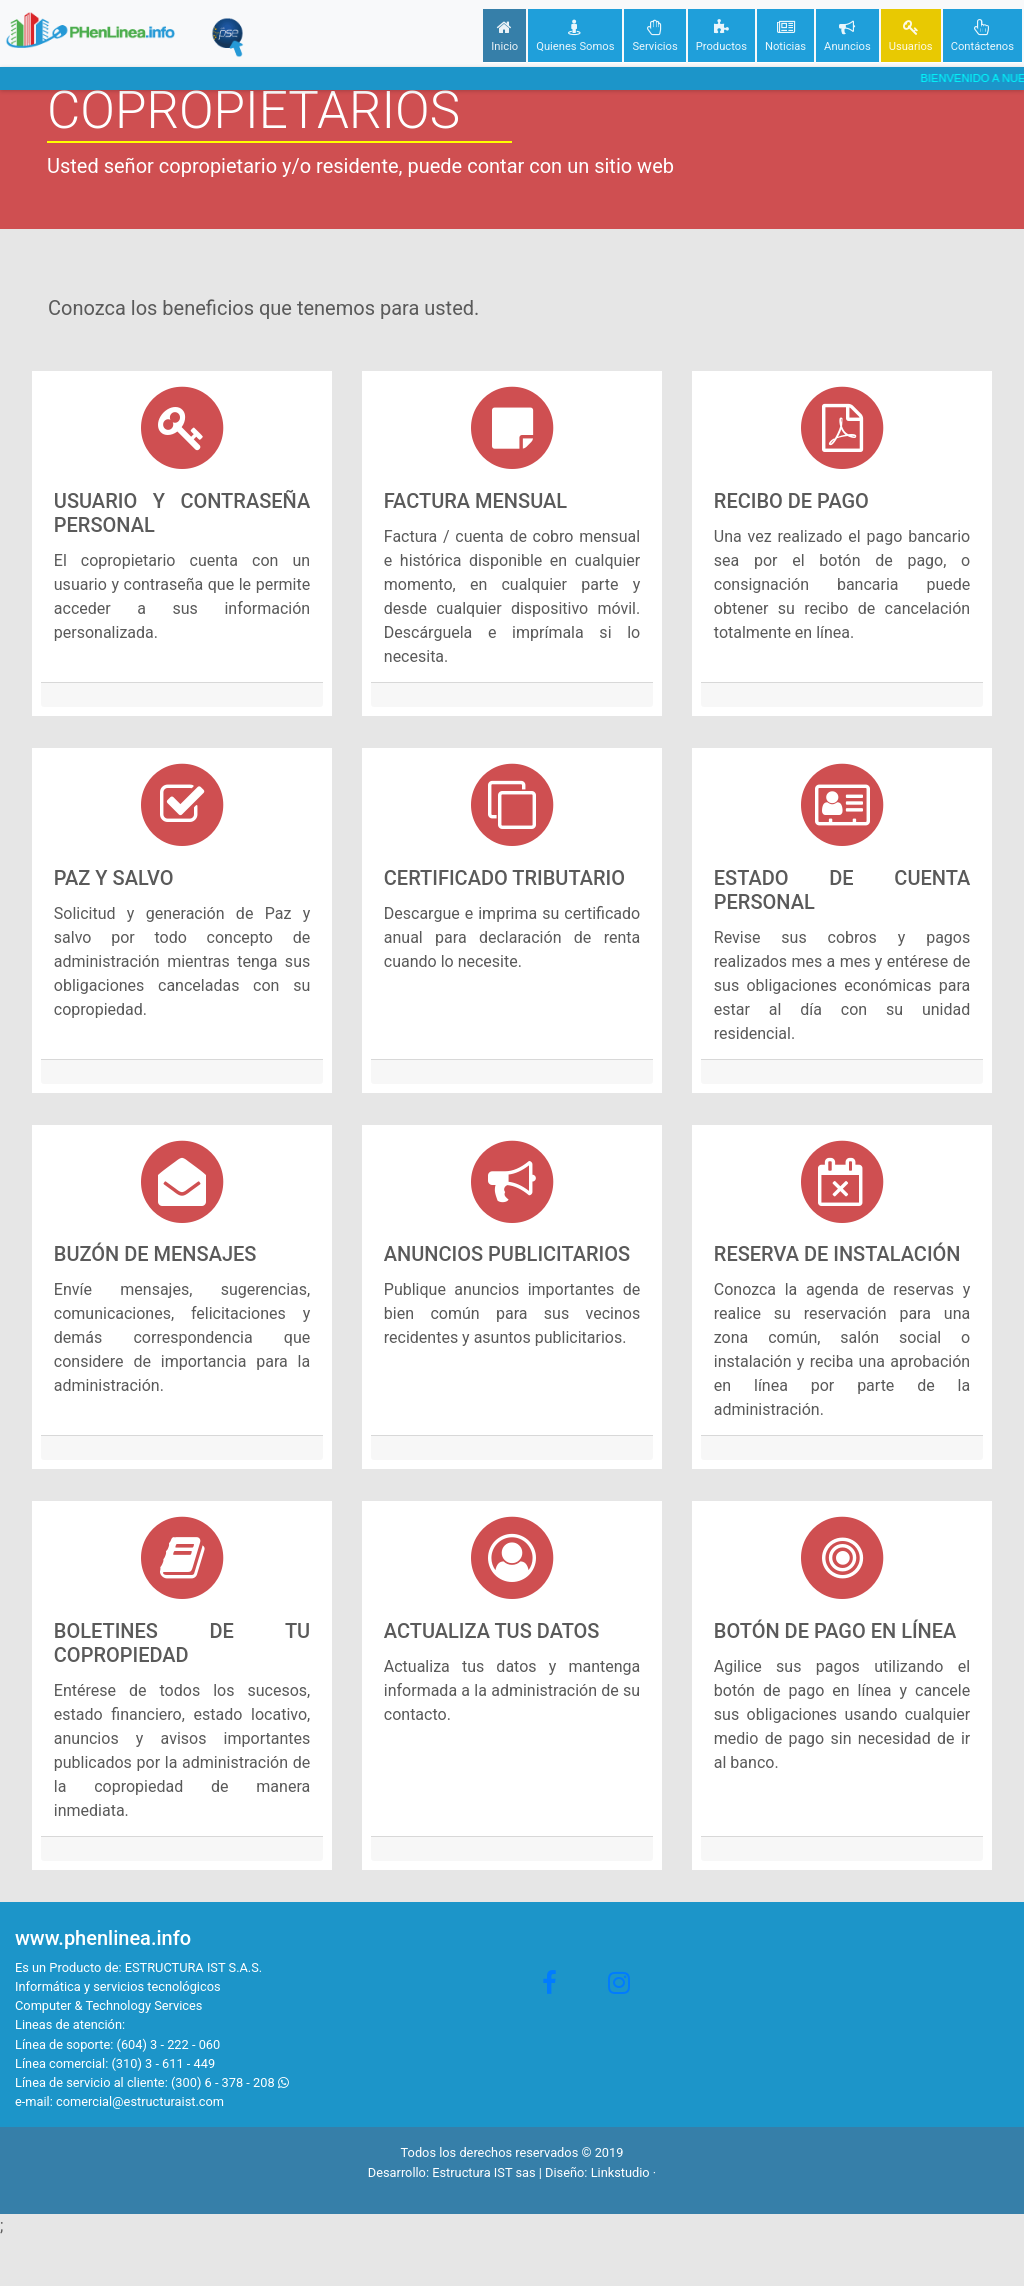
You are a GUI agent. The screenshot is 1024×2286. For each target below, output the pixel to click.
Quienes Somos (575, 33)
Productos (721, 33)
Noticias (785, 33)
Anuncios (847, 33)
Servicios (654, 33)
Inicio (504, 33)
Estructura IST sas (483, 2172)
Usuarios (911, 33)
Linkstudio (620, 2172)
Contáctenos (982, 33)
